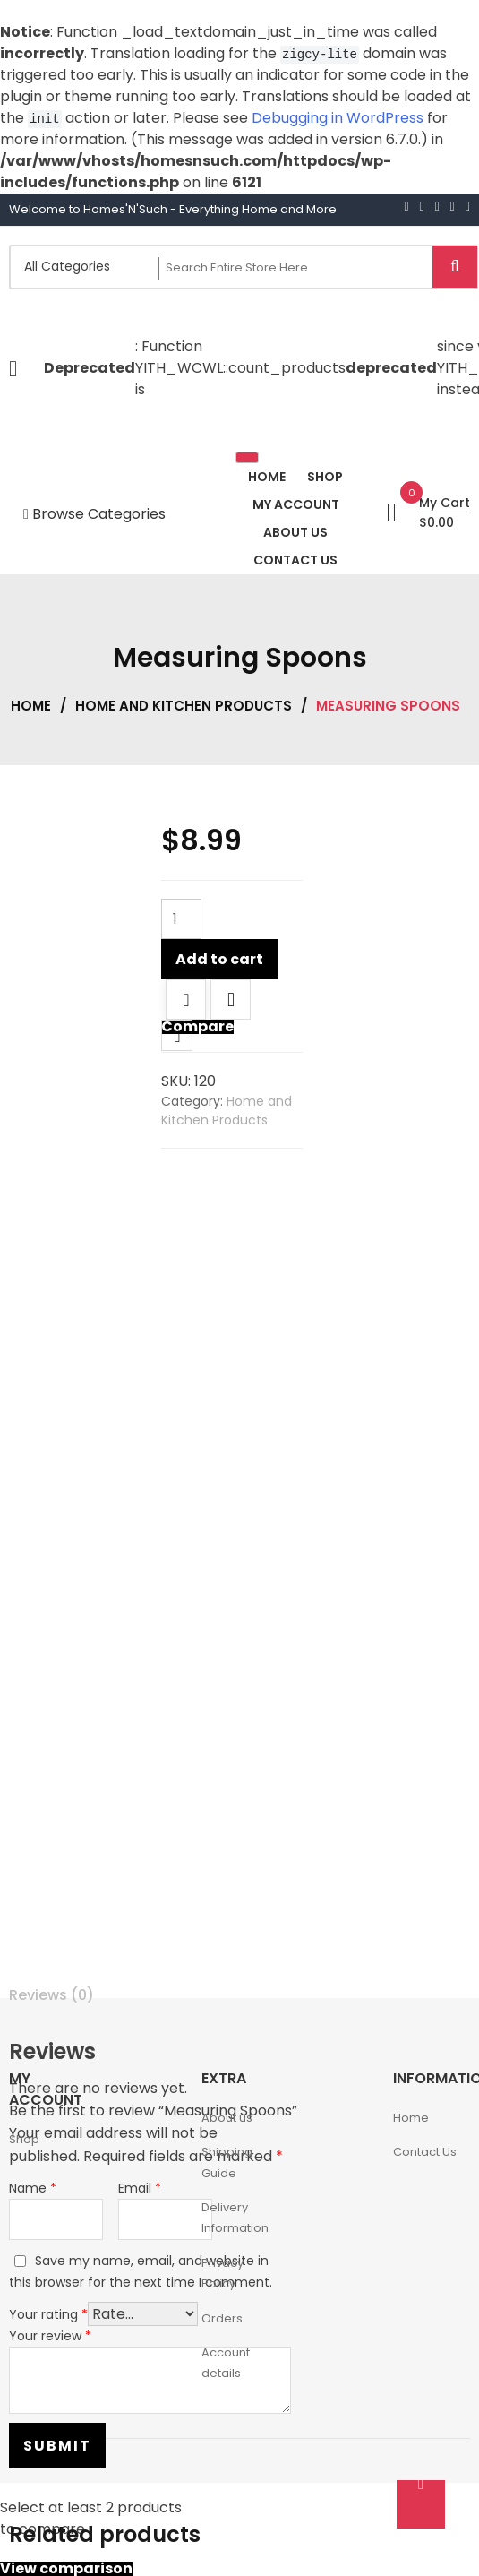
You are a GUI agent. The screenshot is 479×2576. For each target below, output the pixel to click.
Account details (225, 2363)
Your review (50, 2336)
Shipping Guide (226, 2162)
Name (32, 2188)
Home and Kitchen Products (183, 705)
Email (139, 2188)
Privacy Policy (222, 2273)
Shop (24, 2139)
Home (31, 705)
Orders (222, 2318)
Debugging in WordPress (337, 118)
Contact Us (425, 2151)
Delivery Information (235, 2217)
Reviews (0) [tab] (51, 1995)
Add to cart (219, 959)
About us (226, 2117)
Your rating (48, 2314)
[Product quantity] (181, 919)
